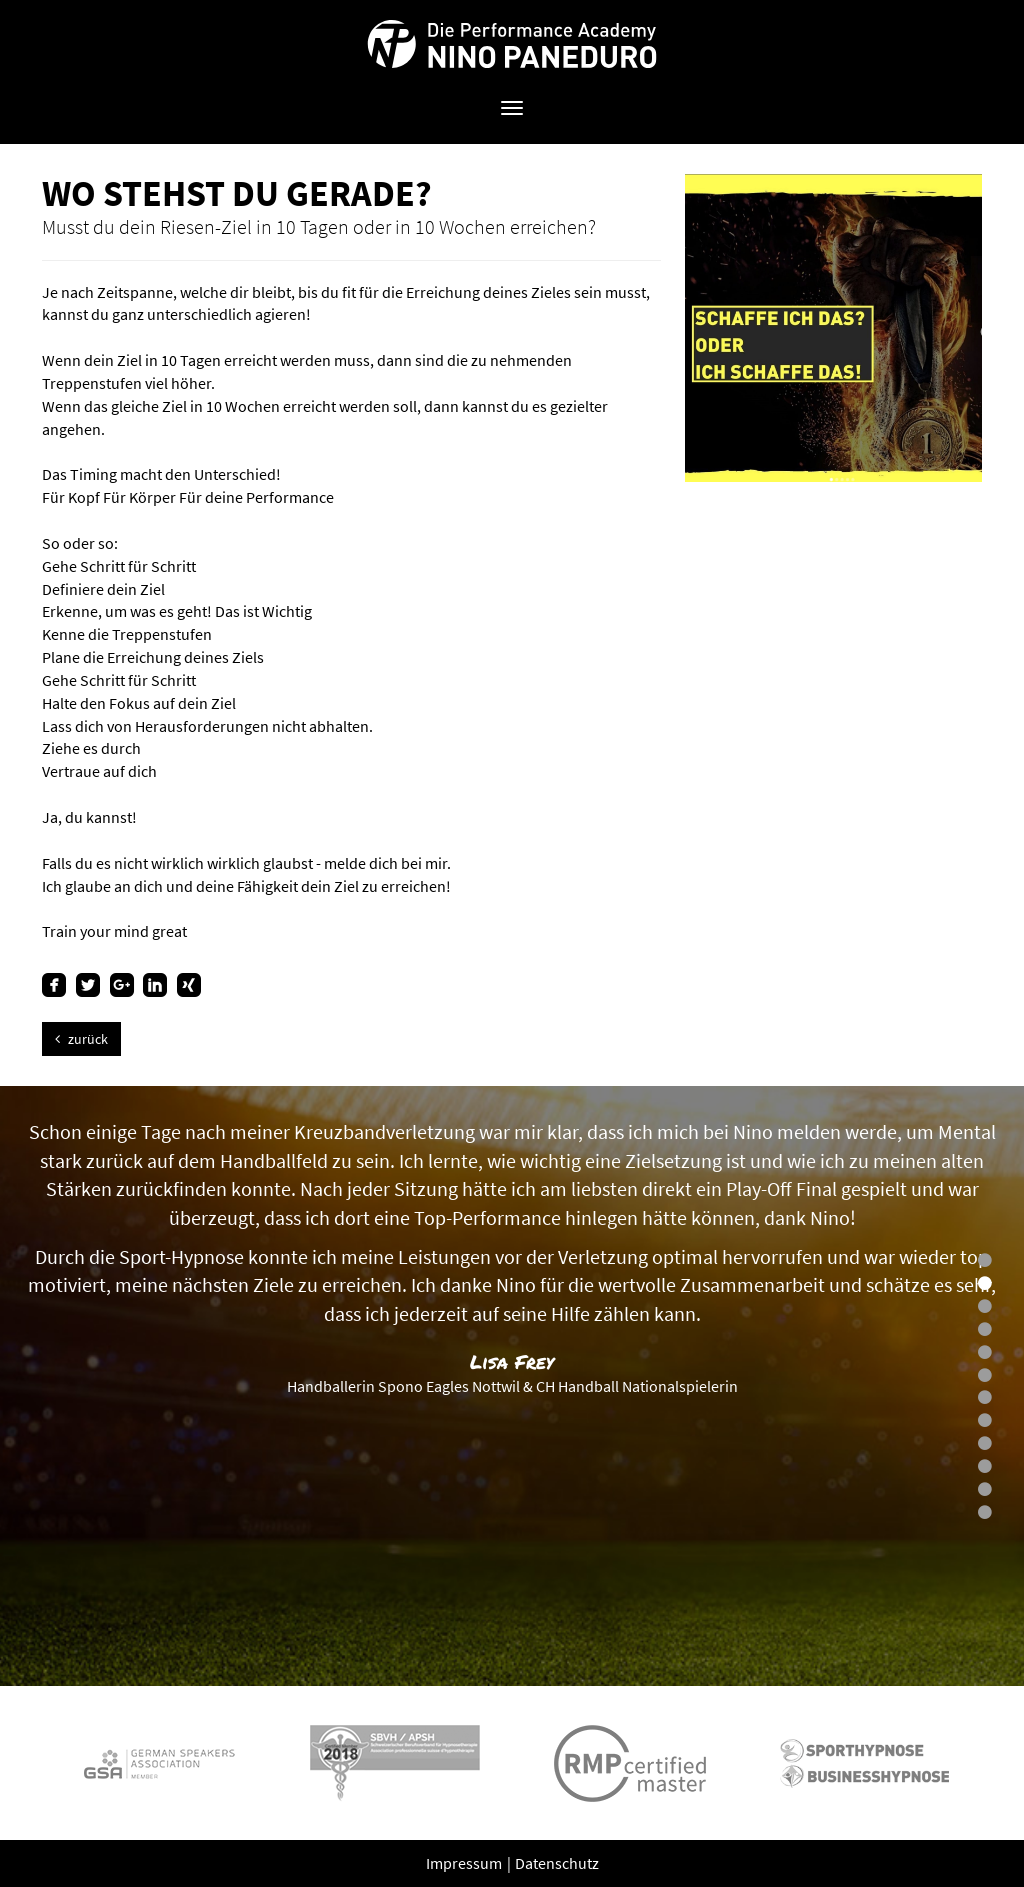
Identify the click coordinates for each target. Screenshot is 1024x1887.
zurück (81, 1039)
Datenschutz (557, 1863)
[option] (512, 1386)
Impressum (465, 1863)
